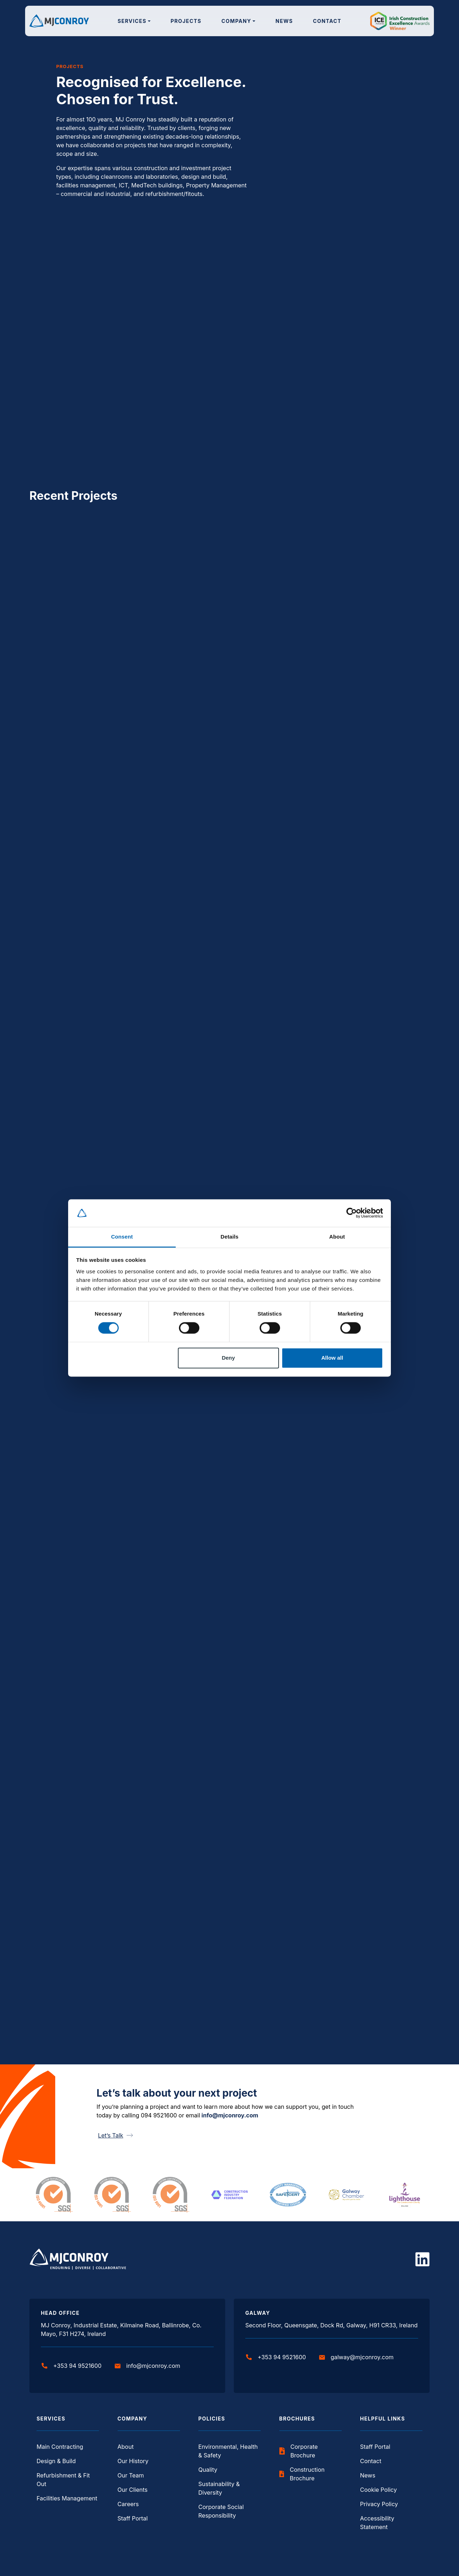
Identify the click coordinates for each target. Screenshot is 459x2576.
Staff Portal (133, 2518)
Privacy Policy (379, 2504)
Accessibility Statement (377, 2522)
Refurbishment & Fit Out (63, 2480)
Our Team (131, 2475)
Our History (133, 2461)
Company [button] (236, 21)
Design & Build (56, 2461)
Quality (207, 2469)
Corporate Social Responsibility (221, 2511)
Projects (186, 21)
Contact (327, 21)
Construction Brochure (302, 2474)
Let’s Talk (115, 2135)
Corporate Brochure (298, 2451)
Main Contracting (60, 2446)
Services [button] (132, 21)
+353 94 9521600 (71, 2365)
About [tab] (337, 1237)
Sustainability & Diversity (219, 2488)
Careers (128, 2504)
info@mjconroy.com (230, 2115)
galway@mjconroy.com (356, 2357)
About (126, 2446)
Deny (228, 1358)
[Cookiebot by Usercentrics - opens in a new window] (351, 1213)
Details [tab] (229, 1237)
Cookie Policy (378, 2489)
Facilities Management (67, 2498)
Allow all (332, 1358)
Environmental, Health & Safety (228, 2451)
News (284, 21)
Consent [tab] (122, 1237)
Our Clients (133, 2489)
